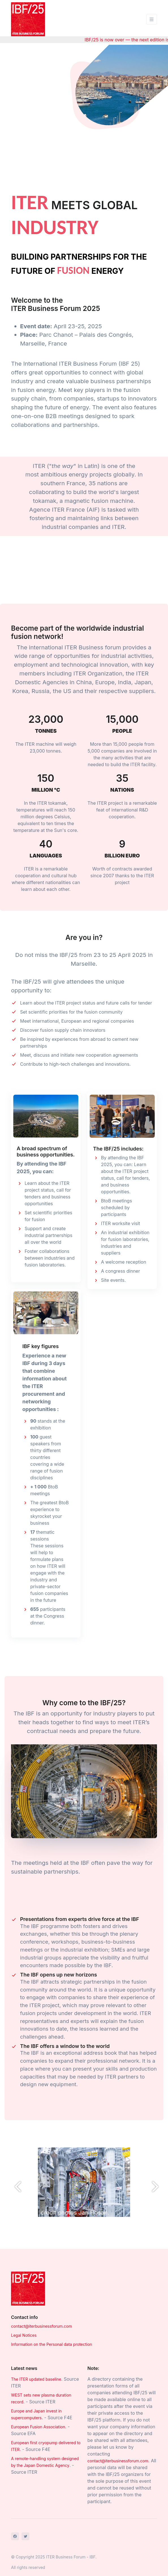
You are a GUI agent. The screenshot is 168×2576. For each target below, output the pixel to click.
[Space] (28, 2288)
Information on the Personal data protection (51, 2344)
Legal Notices (23, 2335)
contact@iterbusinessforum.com (41, 2326)
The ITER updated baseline (36, 2379)
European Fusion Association (38, 2426)
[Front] (28, 19)
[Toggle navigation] (151, 19)
